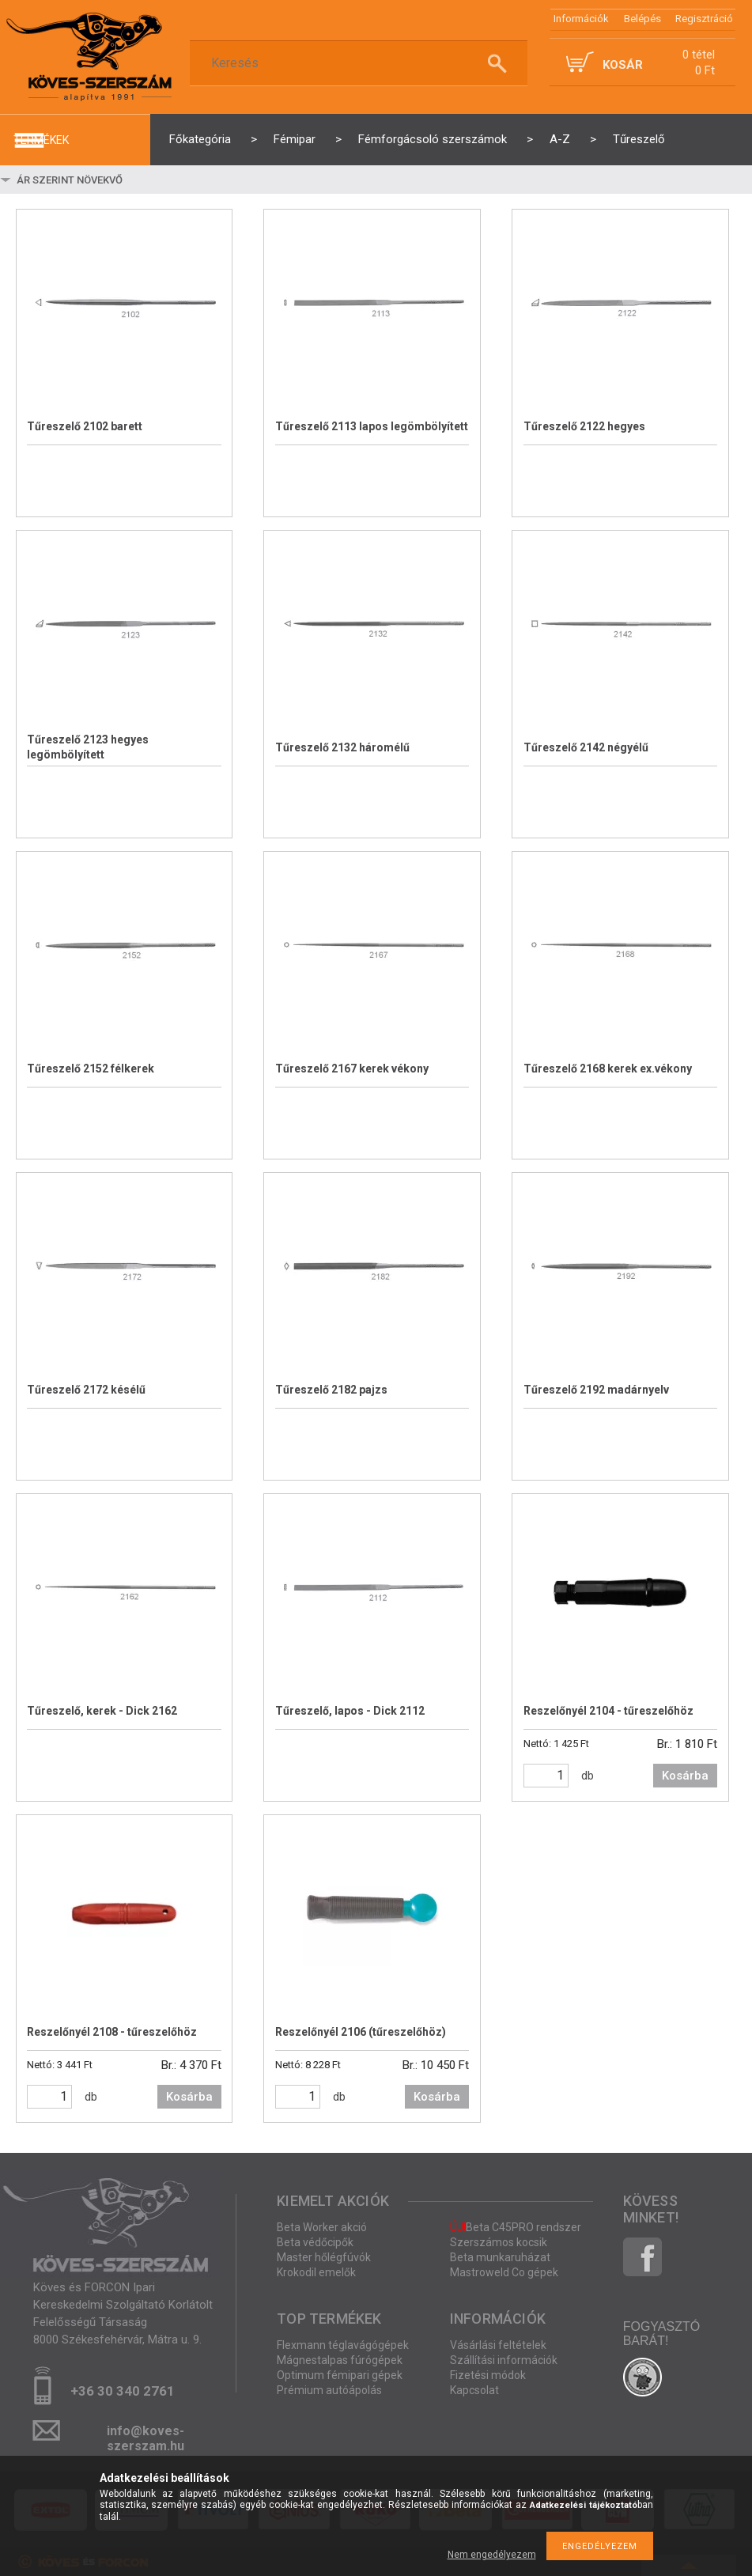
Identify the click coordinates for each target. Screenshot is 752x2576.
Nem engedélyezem (492, 2554)
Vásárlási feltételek (498, 2345)
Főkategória (200, 139)
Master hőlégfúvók (324, 2257)
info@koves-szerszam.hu (145, 2435)
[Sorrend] (108, 179)
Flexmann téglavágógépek (343, 2345)
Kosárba (685, 1775)
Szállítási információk (503, 2360)
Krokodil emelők (316, 2272)
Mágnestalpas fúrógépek (339, 2360)
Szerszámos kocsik (498, 2242)
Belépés (642, 19)
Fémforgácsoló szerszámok (432, 139)
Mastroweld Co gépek (504, 2272)
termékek (41, 140)
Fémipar (295, 139)
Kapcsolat (474, 2390)
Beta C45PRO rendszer (515, 2227)
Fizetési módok (488, 2375)
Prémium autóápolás (329, 2390)
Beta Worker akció (322, 2227)
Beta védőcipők (315, 2242)
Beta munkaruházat (500, 2257)
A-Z (560, 139)
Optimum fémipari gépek (339, 2375)
